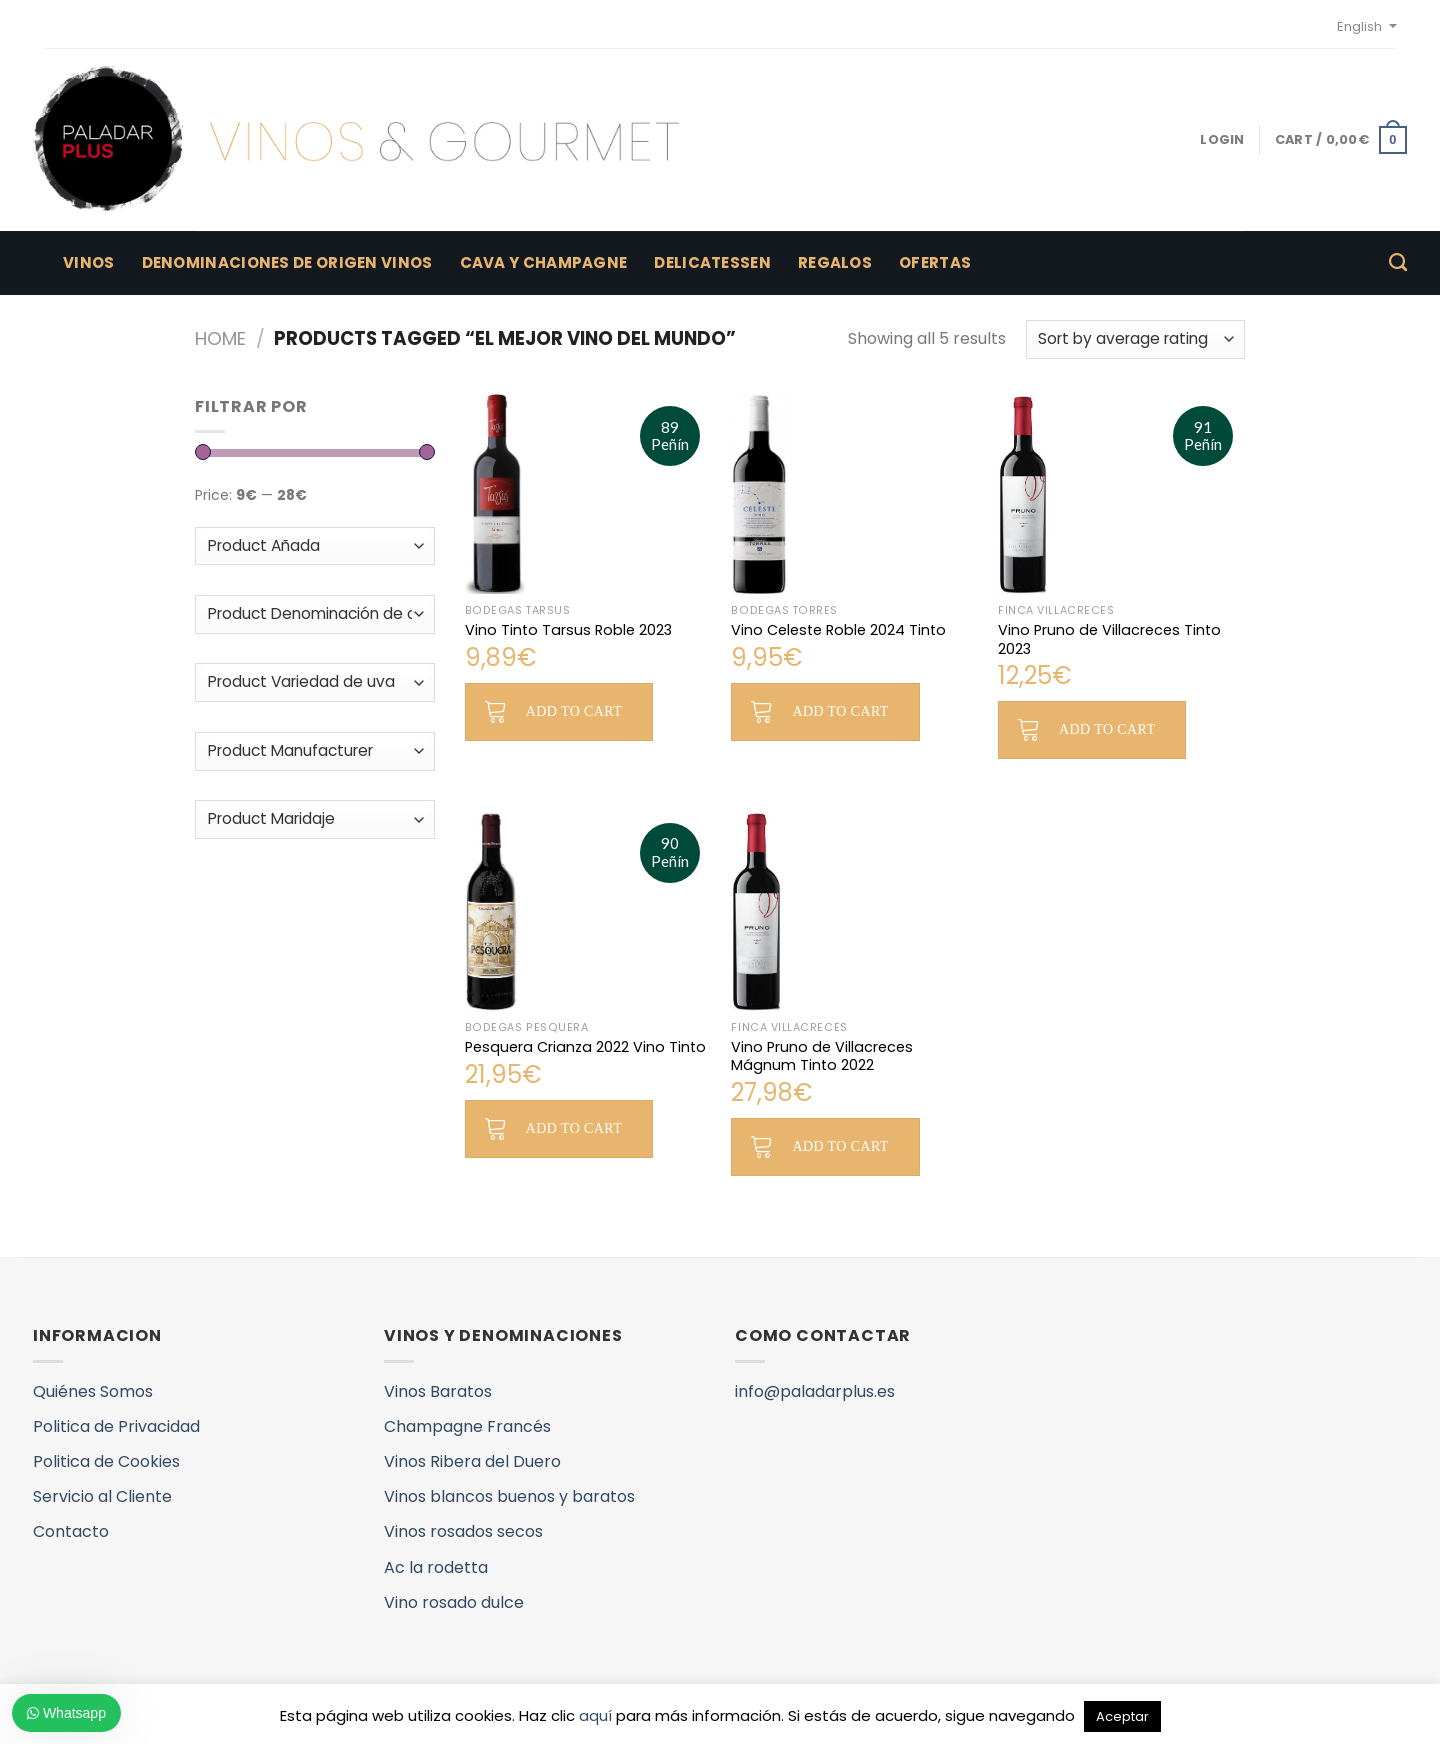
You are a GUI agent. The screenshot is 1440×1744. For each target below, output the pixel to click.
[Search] (1398, 263)
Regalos (835, 262)
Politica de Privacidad (116, 1426)
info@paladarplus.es (815, 1391)
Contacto (71, 1531)
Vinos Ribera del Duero (472, 1461)
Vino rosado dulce (454, 1602)
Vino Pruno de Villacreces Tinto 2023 (1109, 639)
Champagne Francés (467, 1426)
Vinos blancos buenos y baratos (509, 1496)
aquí (595, 1715)
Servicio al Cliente (102, 1496)
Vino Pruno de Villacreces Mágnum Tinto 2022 (822, 1056)
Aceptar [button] (1122, 1716)
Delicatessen (712, 262)
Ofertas (935, 262)
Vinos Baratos (438, 1391)
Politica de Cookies (106, 1461)
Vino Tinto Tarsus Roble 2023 (568, 630)
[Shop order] (1135, 339)
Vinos (89, 262)
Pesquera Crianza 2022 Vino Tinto (585, 1047)
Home (220, 338)
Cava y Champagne (544, 262)
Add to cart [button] (574, 711)
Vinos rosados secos (463, 1531)
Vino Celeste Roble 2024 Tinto (838, 630)
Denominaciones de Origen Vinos (287, 262)
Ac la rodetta (436, 1567)
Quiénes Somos (93, 1391)
